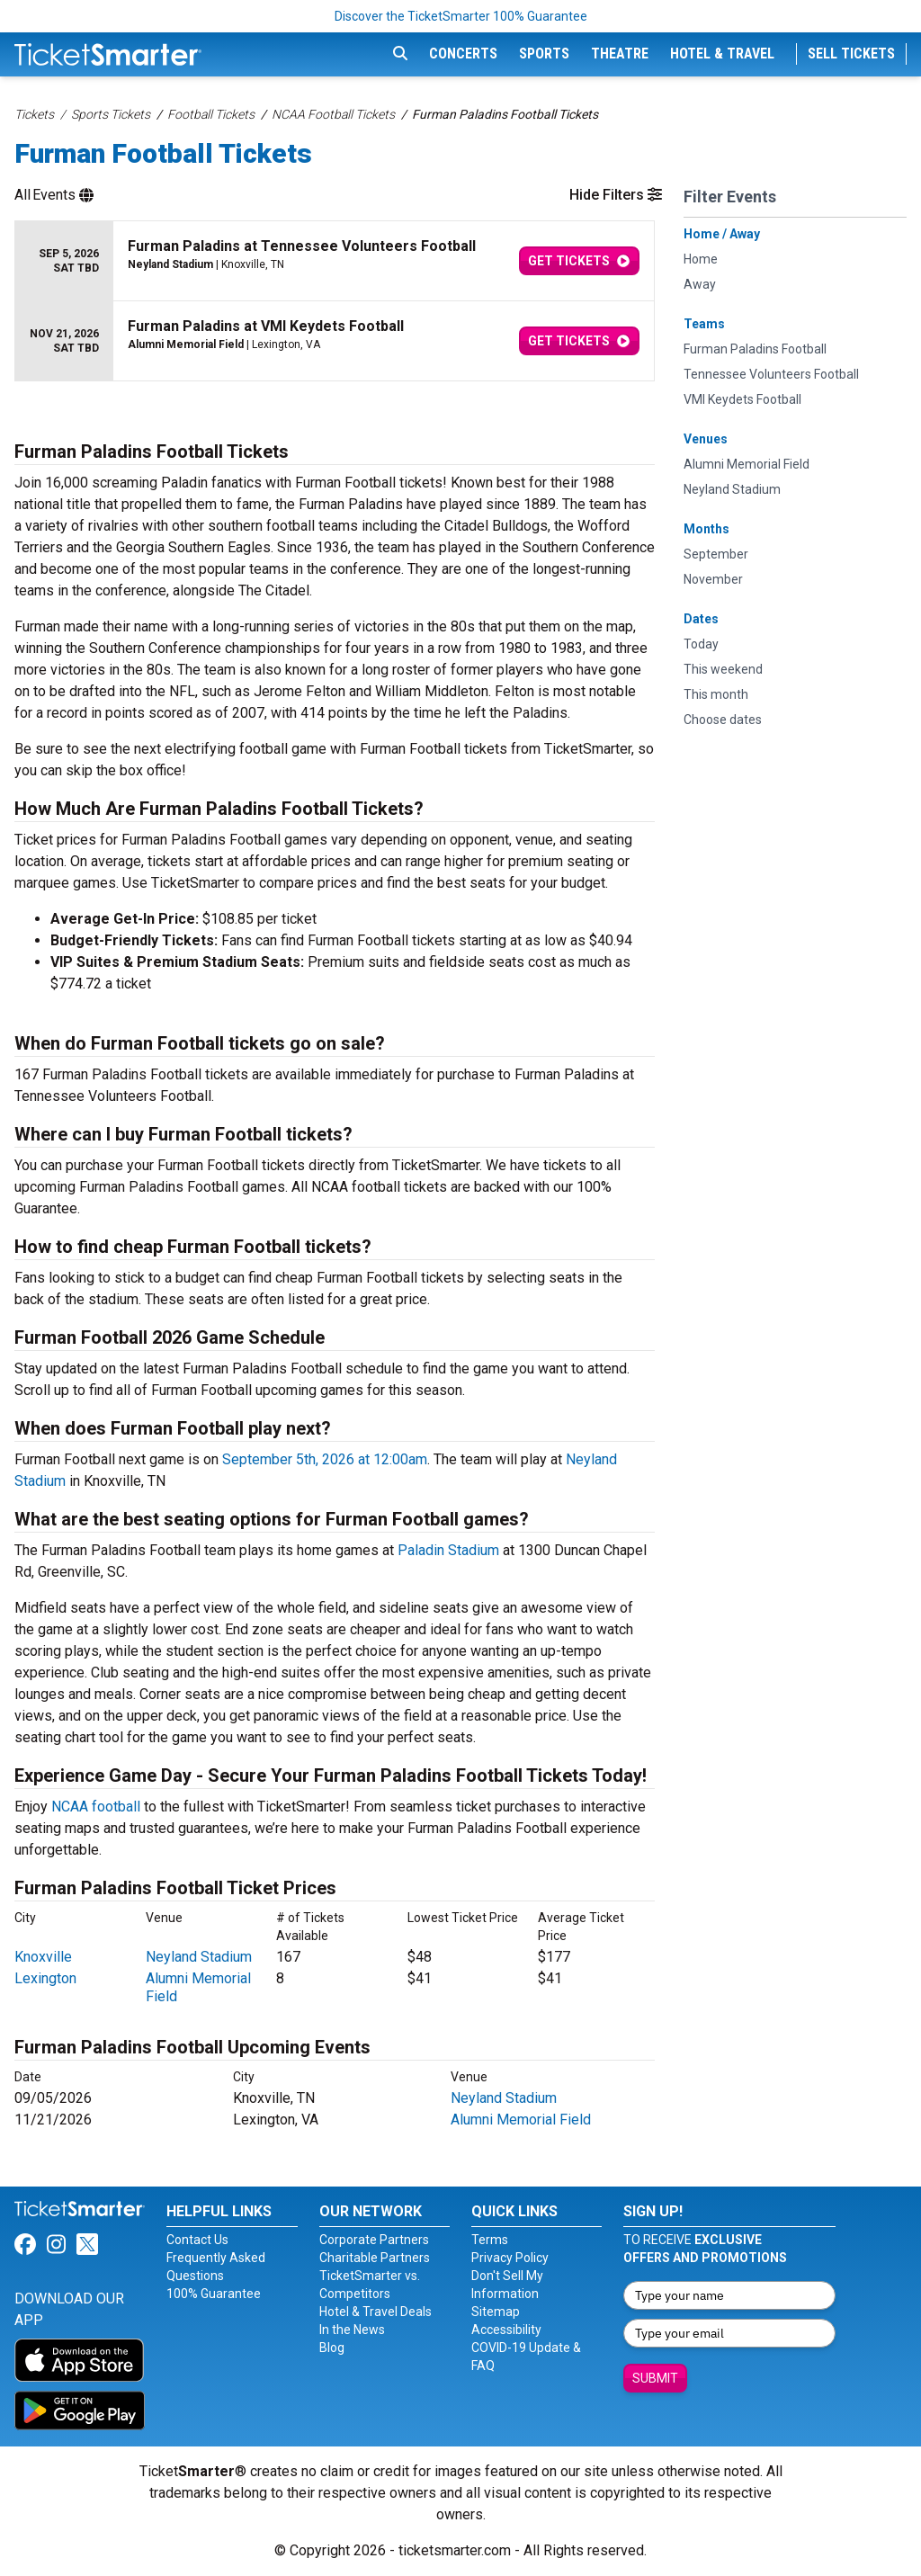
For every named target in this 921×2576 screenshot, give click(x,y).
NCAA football (95, 1806)
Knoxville (43, 1956)
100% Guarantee (213, 2293)
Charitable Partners (374, 2257)
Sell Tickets (851, 53)
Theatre (619, 53)
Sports (544, 53)
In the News (352, 2329)
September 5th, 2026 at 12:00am (324, 1459)
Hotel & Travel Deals (375, 2311)
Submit (655, 2378)
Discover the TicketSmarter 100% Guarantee (461, 16)
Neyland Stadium (199, 1956)
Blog (331, 2347)
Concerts (463, 53)
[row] (334, 261)
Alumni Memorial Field (521, 2119)
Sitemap (495, 2311)
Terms (489, 2239)
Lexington (45, 1978)
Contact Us (197, 2239)
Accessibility (506, 2329)
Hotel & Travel (722, 53)
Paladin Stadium (448, 1550)
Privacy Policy (510, 2257)
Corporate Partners (374, 2239)
